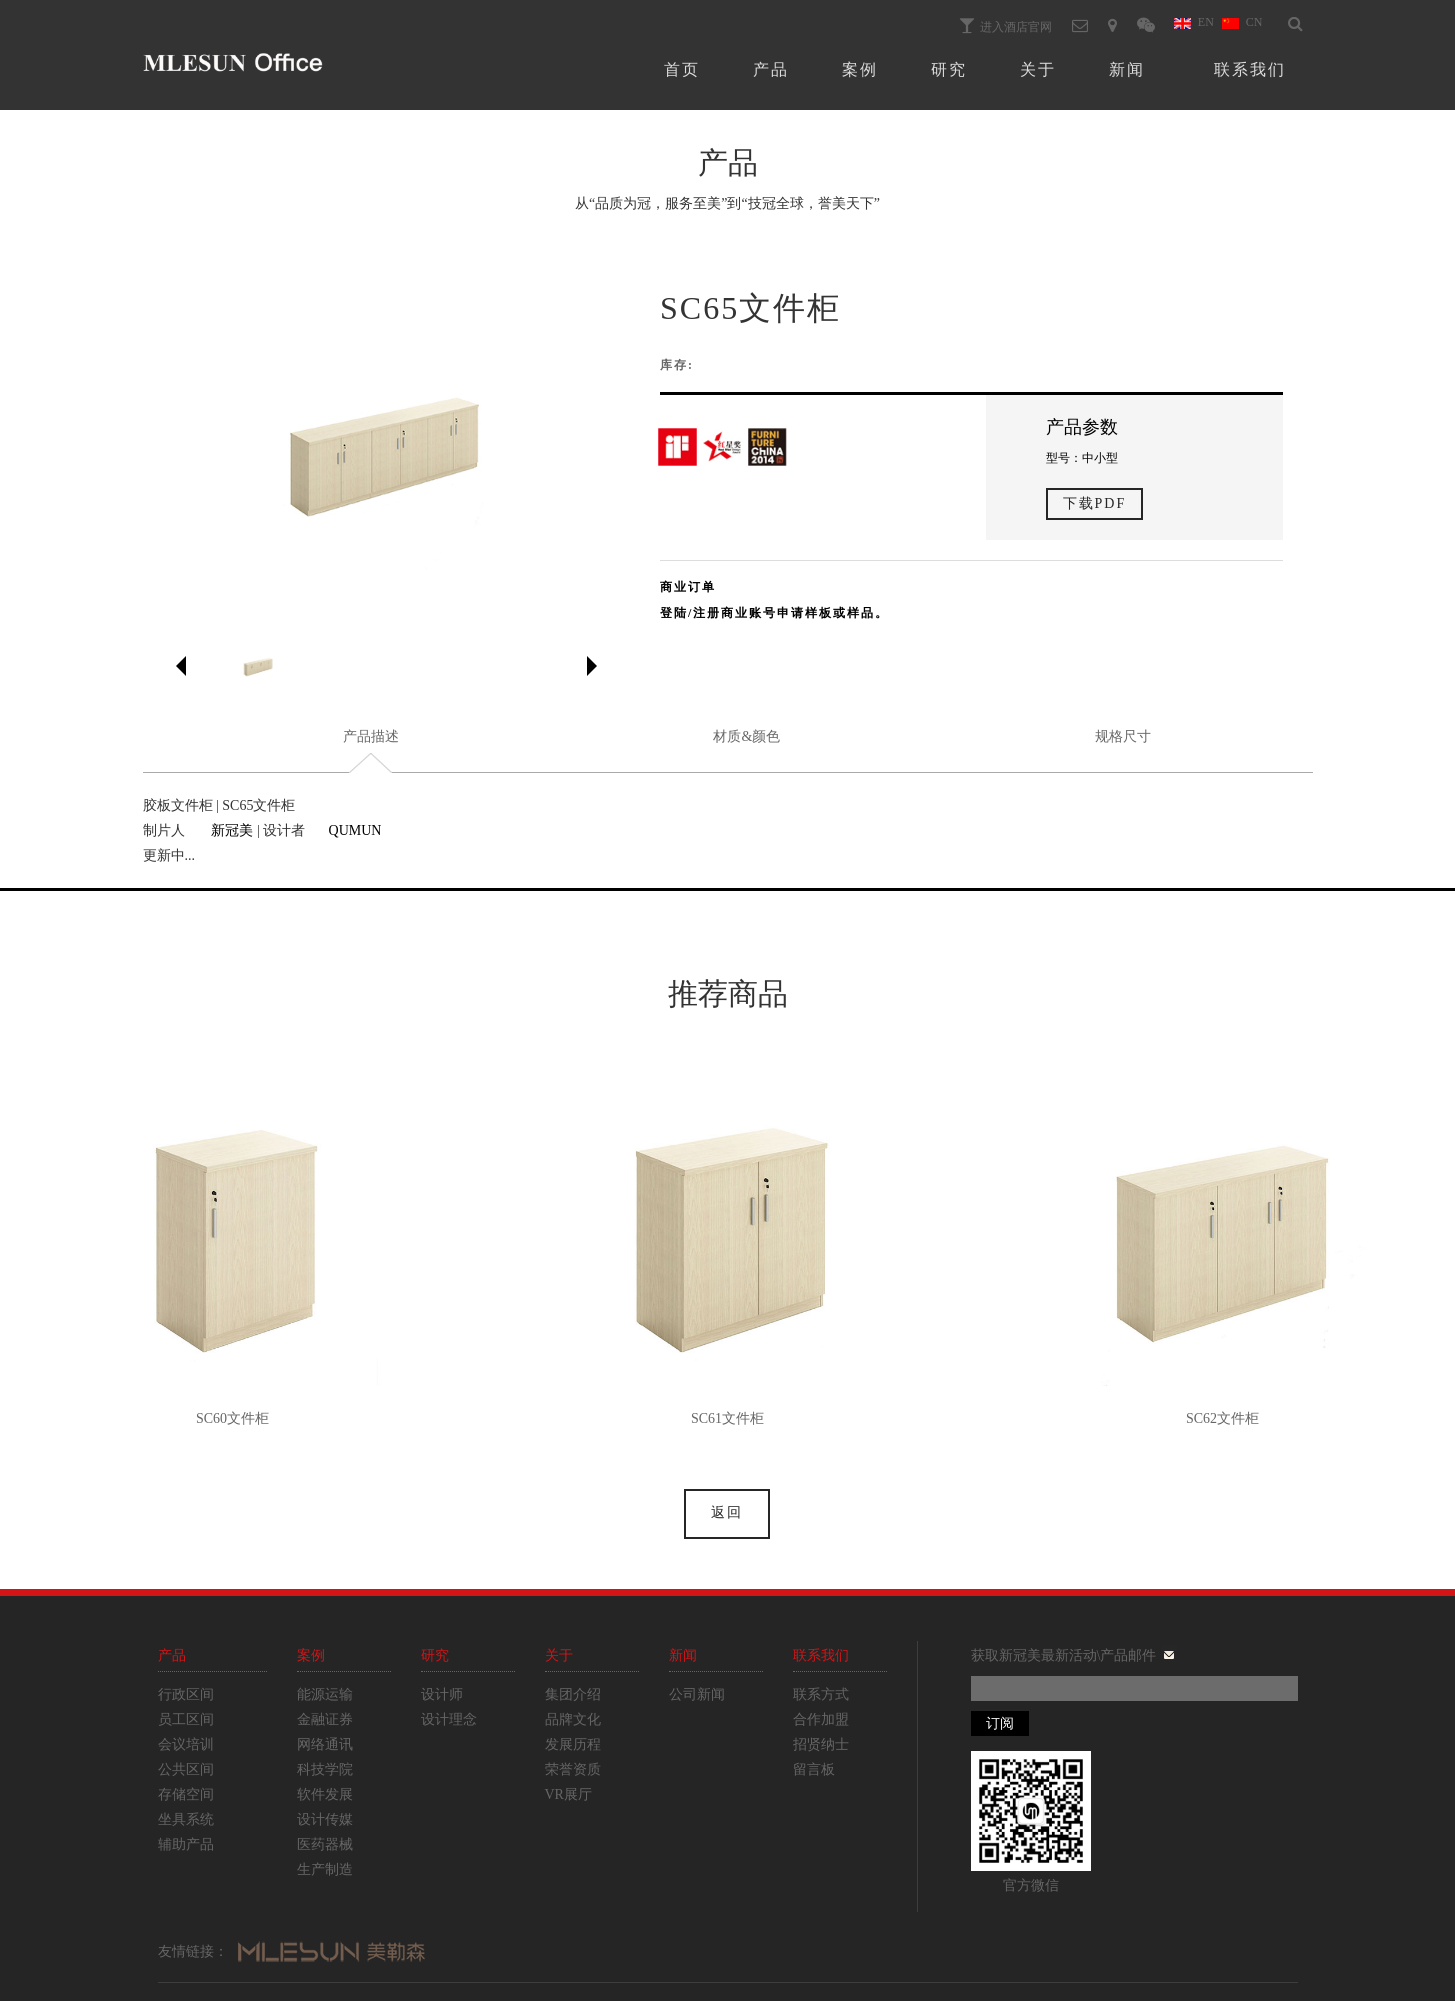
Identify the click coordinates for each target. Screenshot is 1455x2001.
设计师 (442, 1694)
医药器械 (325, 1844)
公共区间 (186, 1769)
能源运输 (325, 1694)
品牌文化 (573, 1719)
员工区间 (186, 1719)
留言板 (814, 1769)
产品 (771, 69)
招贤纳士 (821, 1744)
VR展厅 (568, 1794)
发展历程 (573, 1744)
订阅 (1000, 1723)
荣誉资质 (573, 1769)
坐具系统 (186, 1819)
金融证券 (325, 1719)
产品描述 (371, 736)
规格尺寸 (1123, 736)
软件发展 (325, 1794)
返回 (727, 1512)
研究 (949, 69)
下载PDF (1095, 503)
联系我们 (1250, 69)
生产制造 (325, 1869)
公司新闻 (697, 1694)
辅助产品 (186, 1844)
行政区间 (186, 1694)
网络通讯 (325, 1744)
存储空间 (186, 1794)
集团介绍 (573, 1694)
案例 (860, 69)
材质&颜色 (746, 736)
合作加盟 (821, 1719)
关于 (1038, 69)
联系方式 (821, 1694)
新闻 (1127, 69)
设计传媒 (325, 1819)
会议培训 (186, 1744)
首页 (682, 69)
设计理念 (449, 1719)
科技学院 (325, 1769)
